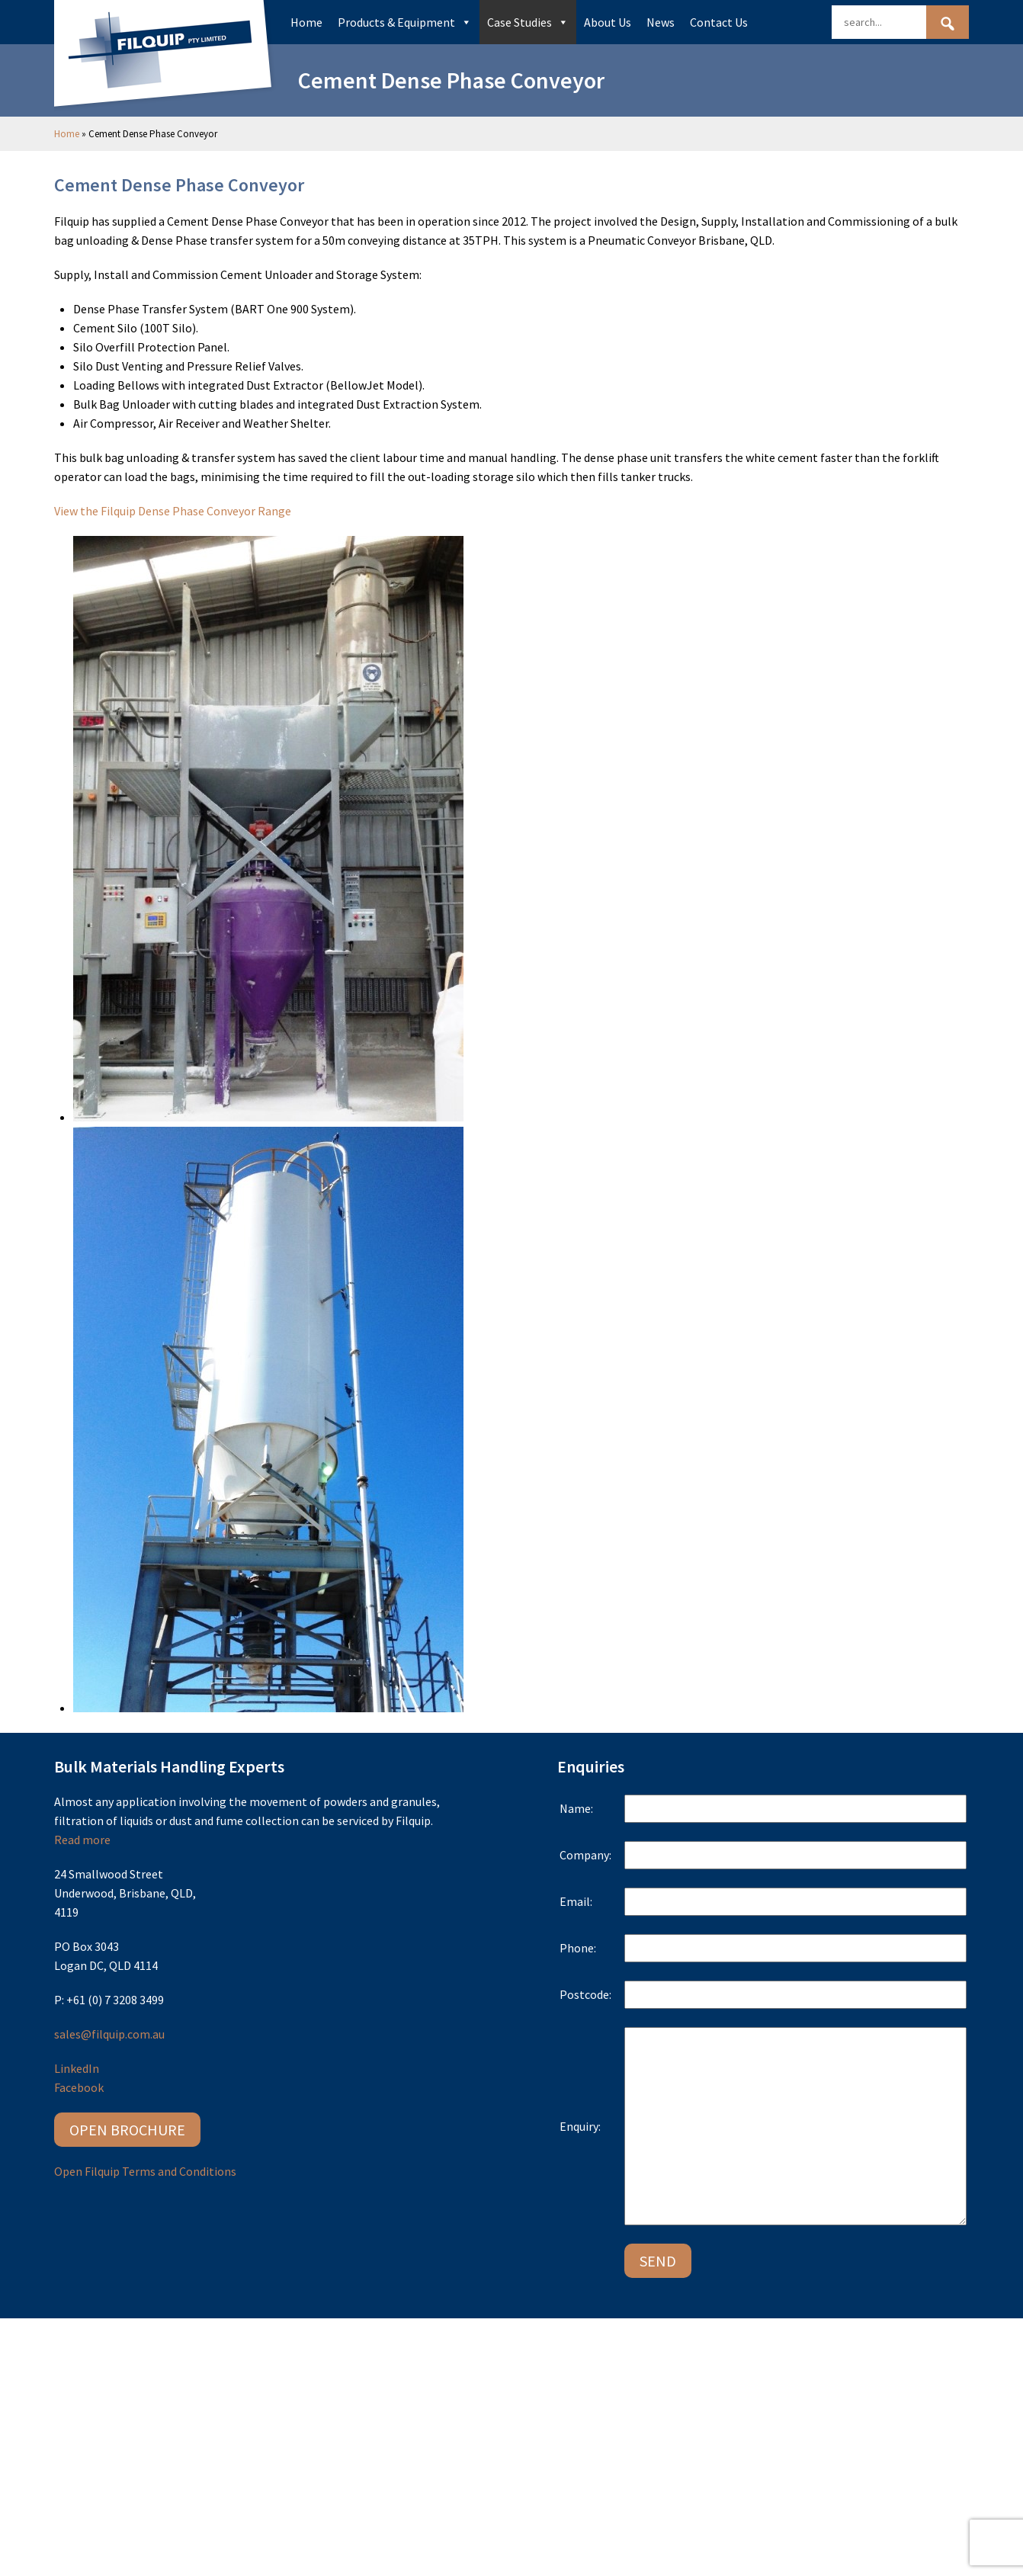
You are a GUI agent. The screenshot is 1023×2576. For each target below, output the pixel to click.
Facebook (79, 2087)
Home (306, 22)
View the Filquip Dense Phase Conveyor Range (172, 510)
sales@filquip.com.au (109, 2034)
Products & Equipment (405, 22)
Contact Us (719, 22)
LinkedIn (76, 2068)
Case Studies (528, 22)
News (660, 22)
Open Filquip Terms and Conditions (145, 2171)
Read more (82, 1839)
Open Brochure (127, 2129)
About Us (607, 22)
